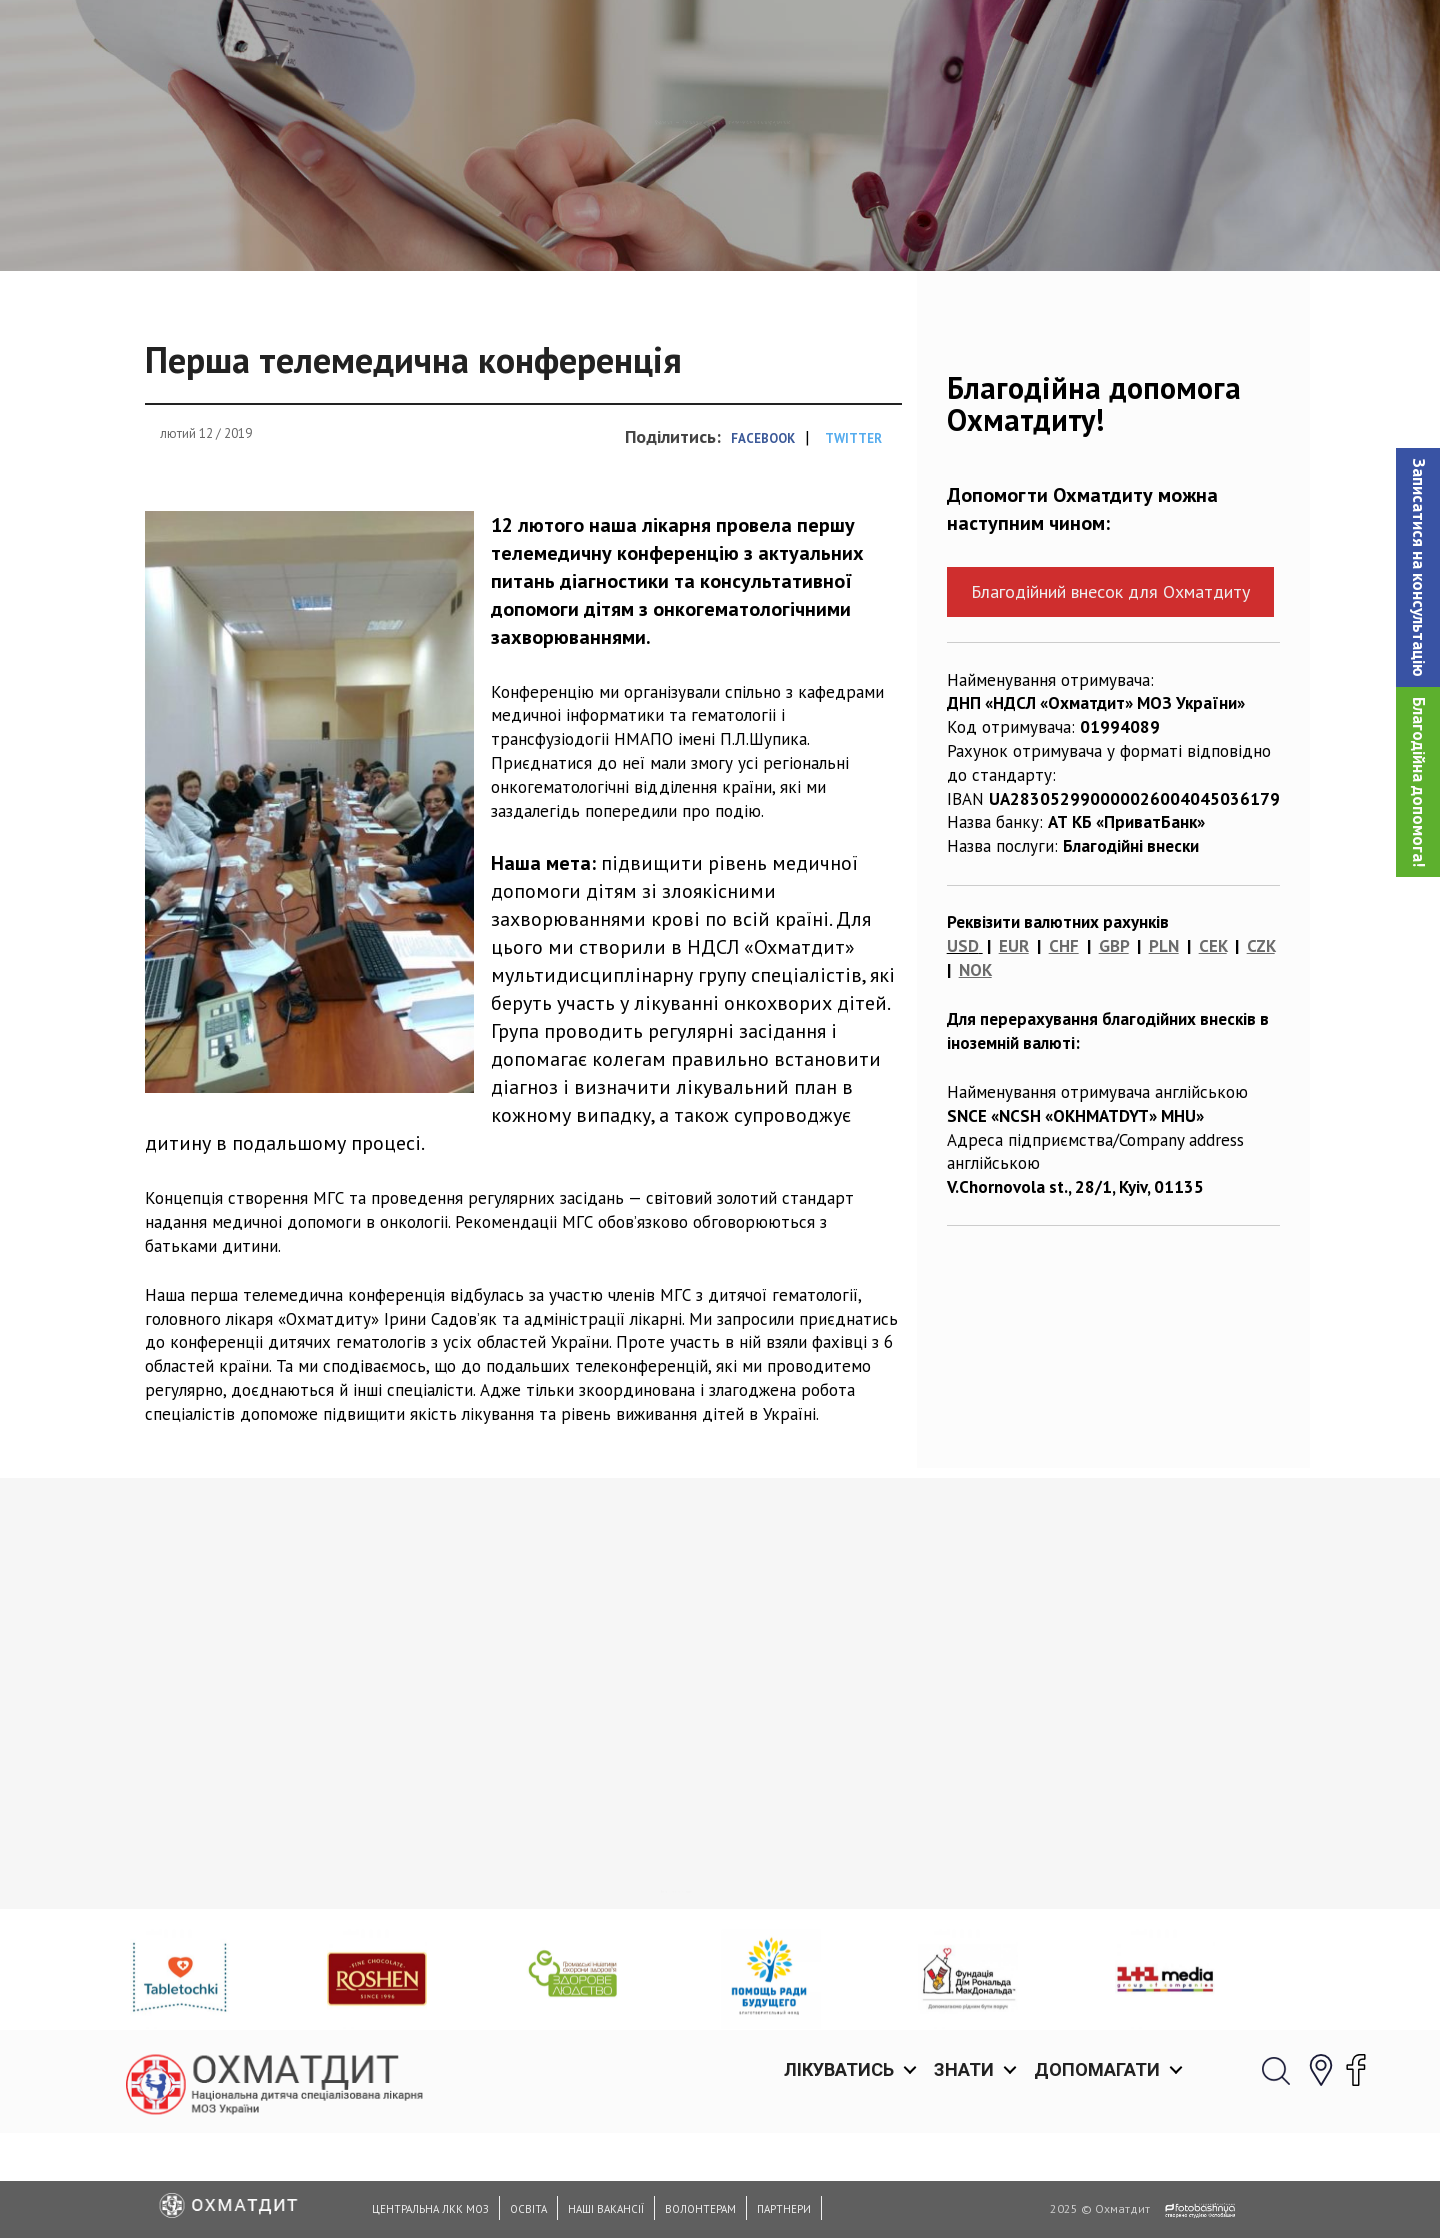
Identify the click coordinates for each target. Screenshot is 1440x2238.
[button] (1418, 567)
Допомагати (1097, 39)
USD (963, 1049)
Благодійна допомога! (1419, 782)
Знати (964, 39)
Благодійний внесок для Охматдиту (1110, 694)
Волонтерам (700, 2209)
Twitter (853, 541)
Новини (630, 225)
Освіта (528, 2209)
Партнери (784, 2209)
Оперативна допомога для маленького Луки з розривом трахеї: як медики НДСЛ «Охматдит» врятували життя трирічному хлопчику (1151, 1927)
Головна (544, 225)
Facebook (763, 541)
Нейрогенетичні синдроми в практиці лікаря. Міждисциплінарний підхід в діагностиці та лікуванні (259, 1915)
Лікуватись (839, 39)
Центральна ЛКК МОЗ (430, 2209)
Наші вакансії (606, 2209)
